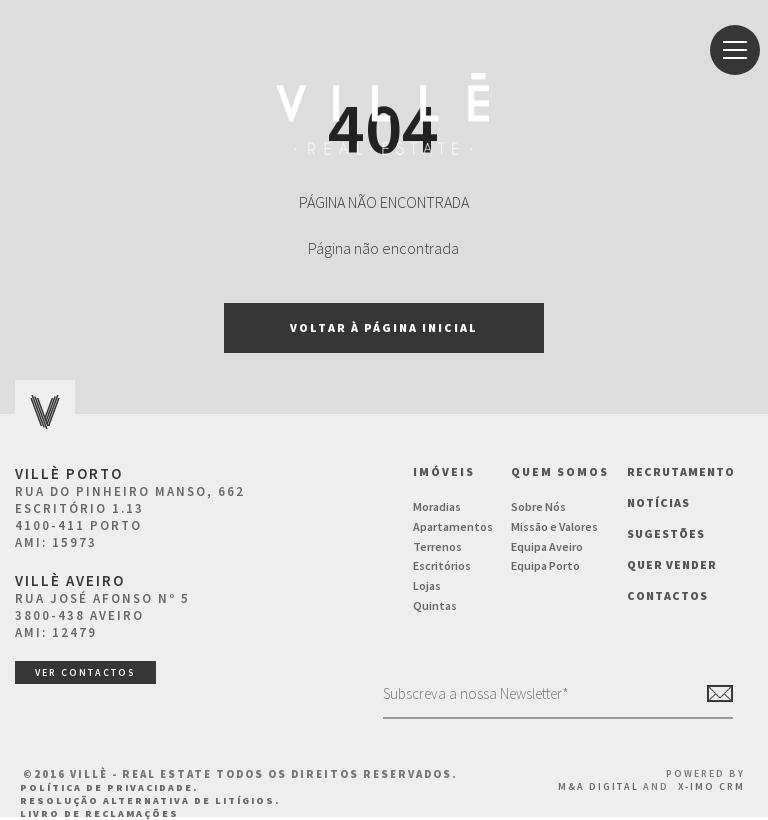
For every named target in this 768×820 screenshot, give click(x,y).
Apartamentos (453, 526)
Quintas (435, 605)
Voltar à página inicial (384, 327)
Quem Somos (560, 471)
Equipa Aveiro (547, 546)
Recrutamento (681, 471)
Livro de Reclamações (99, 813)
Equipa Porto (545, 565)
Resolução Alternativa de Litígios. (150, 800)
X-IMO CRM (711, 786)
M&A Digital (598, 786)
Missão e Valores (554, 526)
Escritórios (442, 565)
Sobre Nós (538, 506)
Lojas (427, 585)
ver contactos (85, 672)
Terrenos (437, 546)
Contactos (667, 595)
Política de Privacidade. (109, 787)
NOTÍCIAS (658, 502)
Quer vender (672, 564)
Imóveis (444, 471)
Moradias (437, 506)
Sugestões (666, 533)
